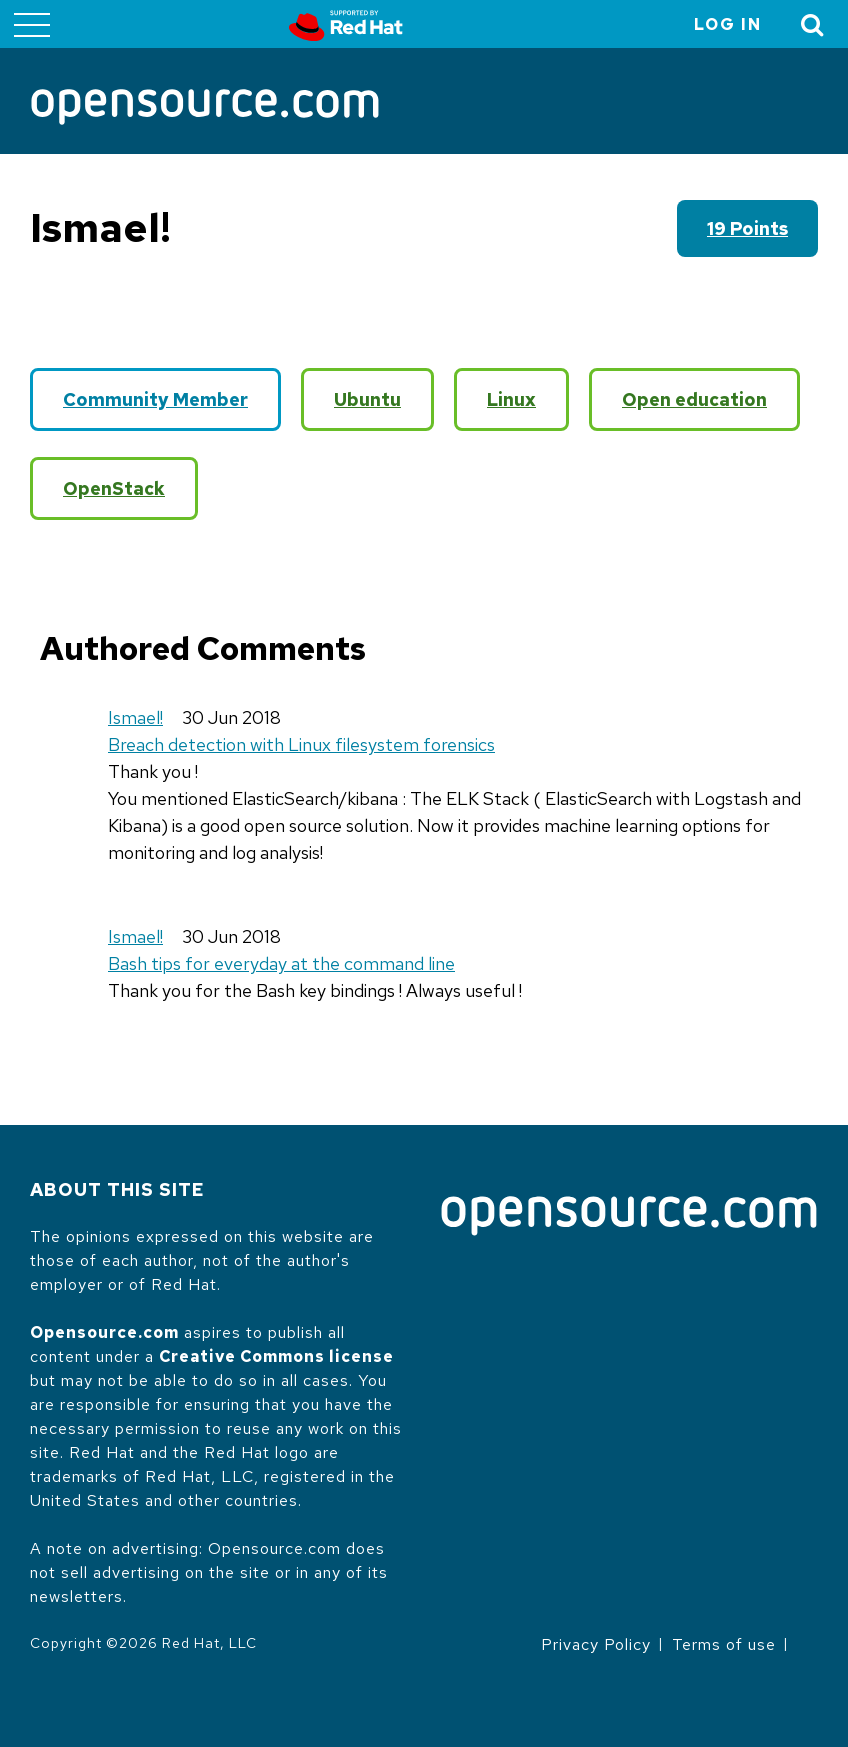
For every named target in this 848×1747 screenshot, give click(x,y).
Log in (728, 24)
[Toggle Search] (813, 24)
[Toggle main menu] (32, 24)
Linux (511, 399)
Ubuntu (367, 399)
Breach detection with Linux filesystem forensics (301, 744)
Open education (694, 399)
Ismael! (135, 717)
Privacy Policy (596, 1644)
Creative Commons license (276, 1356)
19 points (747, 228)
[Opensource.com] (205, 108)
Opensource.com (104, 1332)
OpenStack (114, 488)
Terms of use (724, 1644)
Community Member (155, 399)
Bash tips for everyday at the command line (281, 963)
